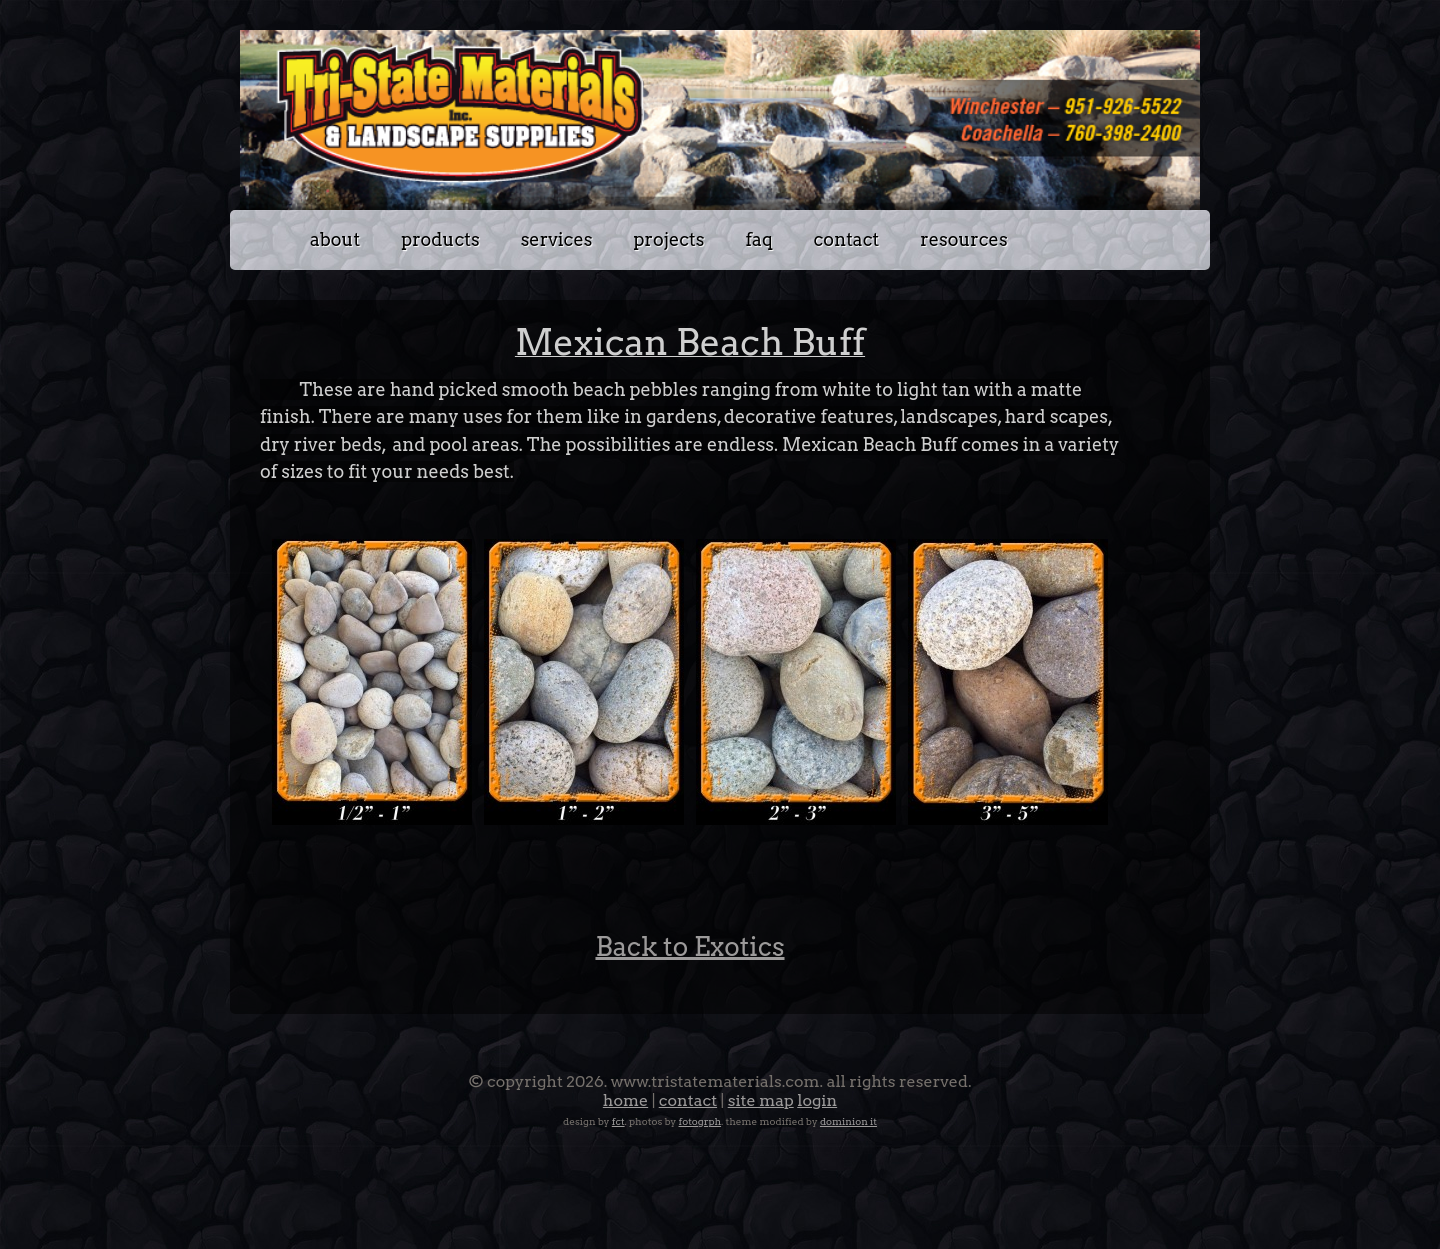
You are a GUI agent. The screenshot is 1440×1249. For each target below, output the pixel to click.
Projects (668, 239)
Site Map (761, 1100)
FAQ (759, 239)
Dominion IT (848, 1121)
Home (625, 1100)
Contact (847, 239)
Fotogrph (700, 1121)
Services (557, 239)
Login (817, 1100)
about (335, 239)
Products (440, 239)
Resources (963, 239)
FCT (618, 1121)
